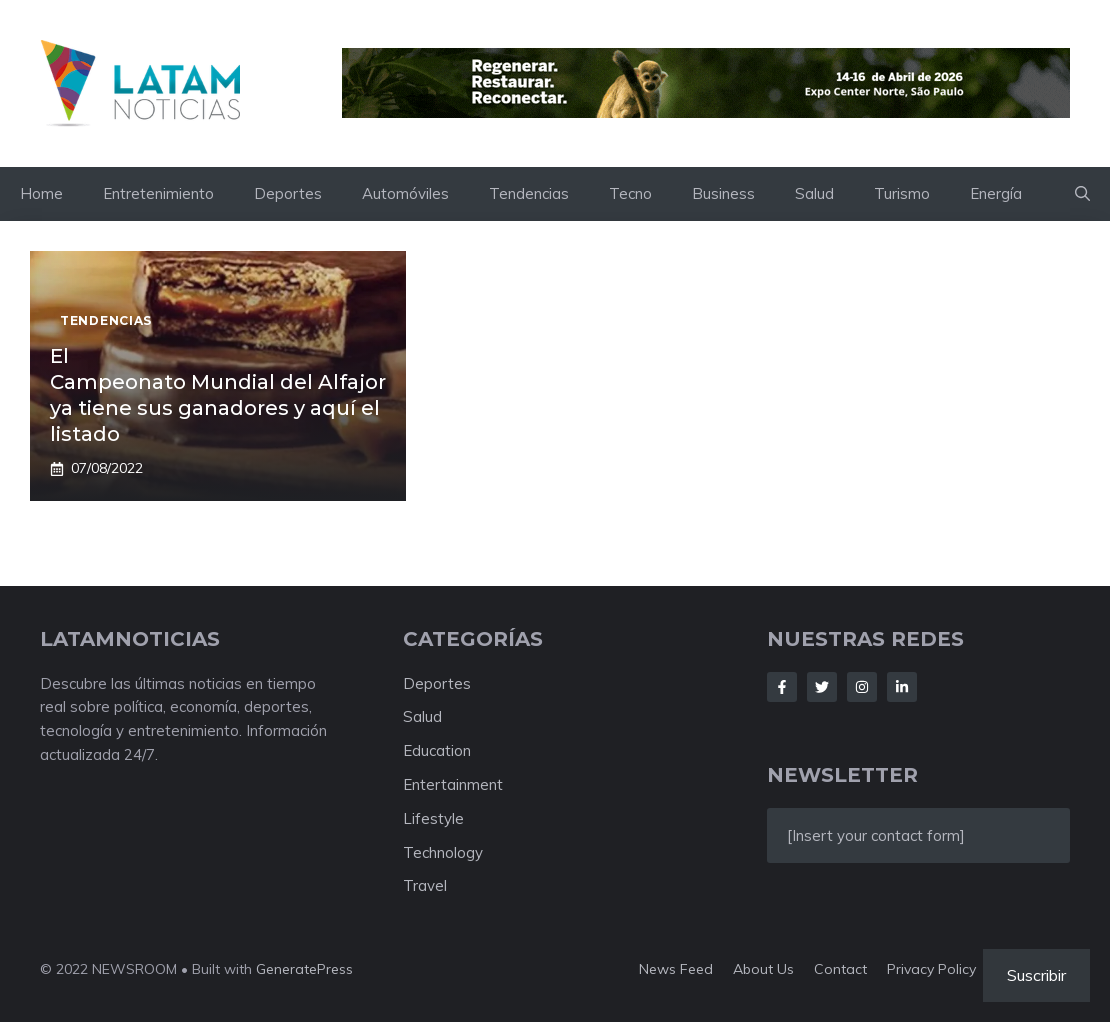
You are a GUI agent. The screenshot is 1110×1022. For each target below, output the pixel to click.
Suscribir (1036, 975)
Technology (443, 852)
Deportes (288, 193)
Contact (840, 969)
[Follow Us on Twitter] (822, 687)
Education (437, 750)
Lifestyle (433, 818)
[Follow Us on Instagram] (862, 687)
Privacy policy (931, 969)
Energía (996, 193)
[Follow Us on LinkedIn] (902, 687)
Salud (814, 193)
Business (723, 193)
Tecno (630, 193)
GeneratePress (304, 969)
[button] (1082, 194)
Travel (425, 885)
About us (763, 969)
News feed (676, 969)
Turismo (902, 193)
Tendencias (529, 193)
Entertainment (453, 784)
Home (41, 193)
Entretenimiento (158, 193)
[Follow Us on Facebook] (782, 687)
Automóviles (405, 193)
